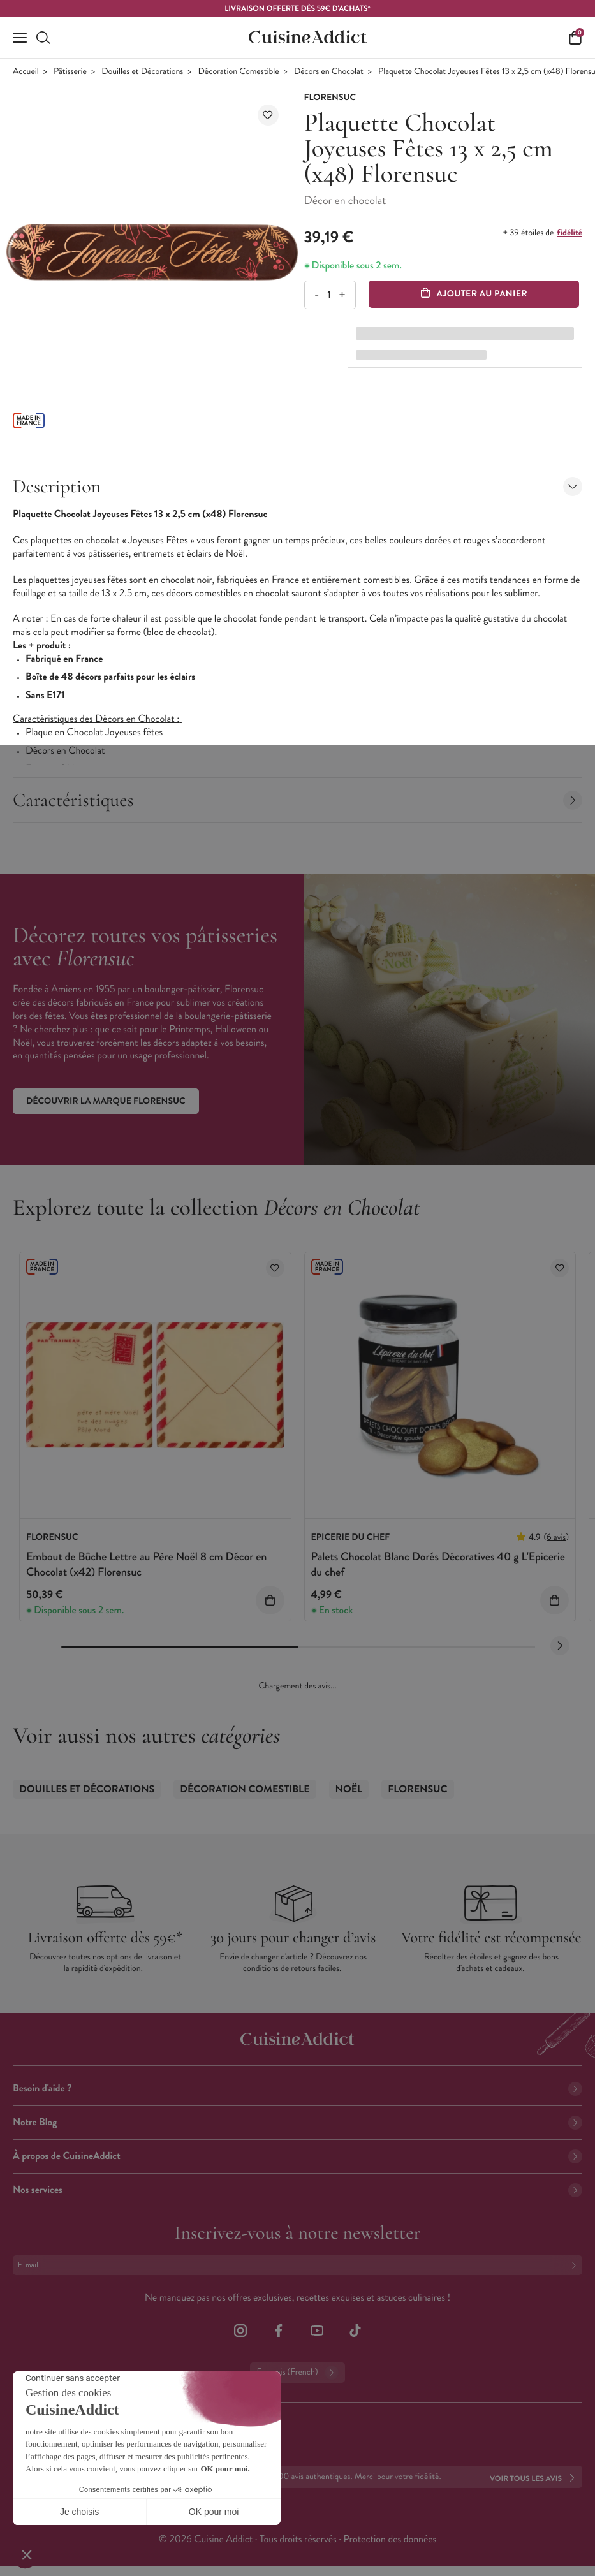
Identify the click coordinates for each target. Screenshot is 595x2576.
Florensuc (417, 1789)
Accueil (26, 72)
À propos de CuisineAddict (297, 2156)
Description (297, 486)
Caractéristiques (297, 800)
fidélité (569, 232)
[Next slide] (559, 1645)
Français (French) (297, 2373)
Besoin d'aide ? (297, 2088)
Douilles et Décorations (142, 72)
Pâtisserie (70, 72)
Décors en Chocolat (329, 72)
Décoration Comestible (238, 72)
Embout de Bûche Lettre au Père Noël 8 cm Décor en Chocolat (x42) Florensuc (146, 1563)
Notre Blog (297, 2122)
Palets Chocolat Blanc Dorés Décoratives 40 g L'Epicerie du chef (438, 1563)
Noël (349, 1789)
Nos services (297, 2190)
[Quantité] (329, 295)
